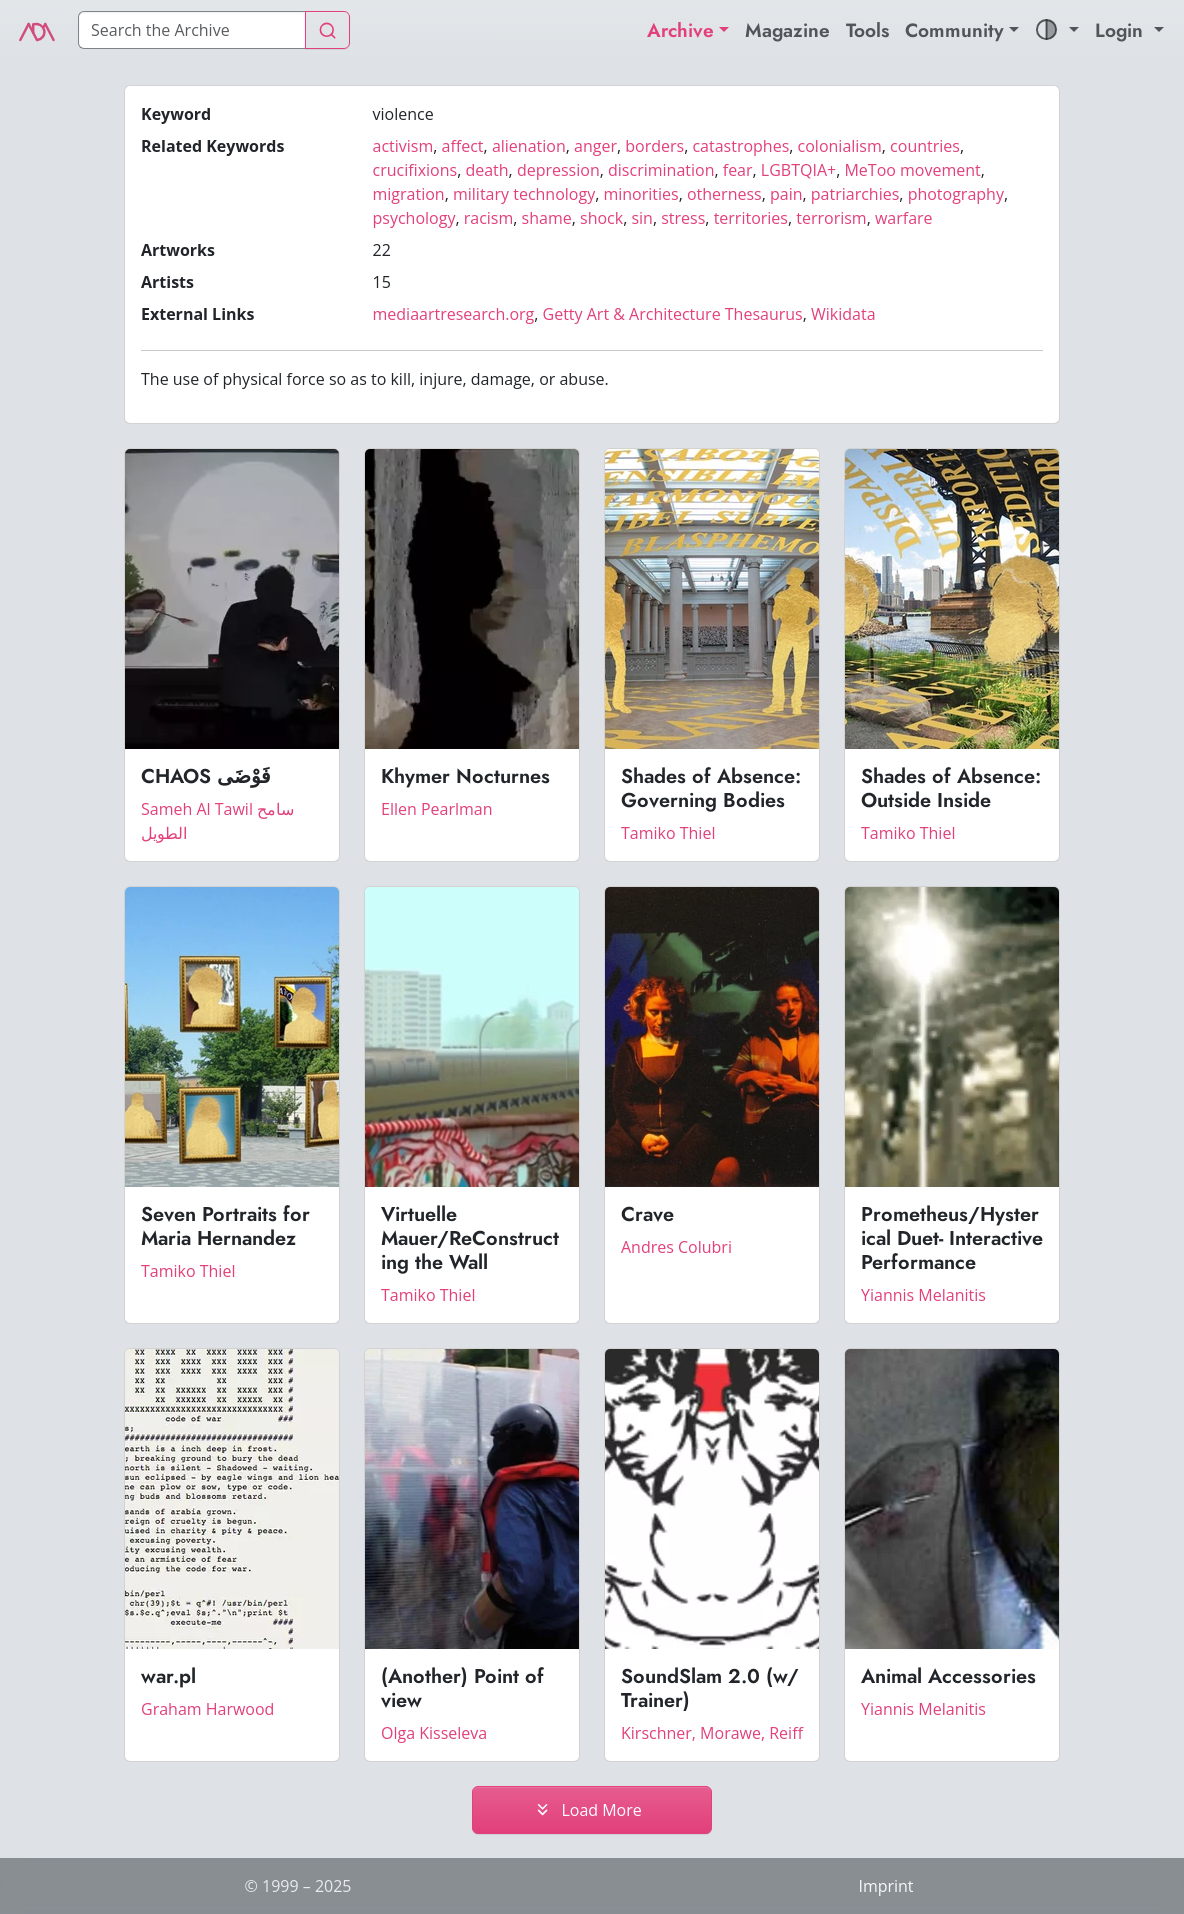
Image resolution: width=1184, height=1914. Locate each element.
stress (683, 218)
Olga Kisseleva (434, 1733)
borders (654, 146)
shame (547, 218)
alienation (529, 146)
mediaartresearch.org (454, 314)
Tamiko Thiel (668, 833)
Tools (867, 30)
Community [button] (954, 30)
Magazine (787, 30)
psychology (414, 218)
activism (403, 146)
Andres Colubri (676, 1247)
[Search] (192, 30)
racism (489, 218)
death (486, 170)
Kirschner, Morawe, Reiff (712, 1733)
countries (925, 146)
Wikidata (843, 314)
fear (738, 170)
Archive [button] (680, 30)
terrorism (831, 218)
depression (558, 170)
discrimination (661, 170)
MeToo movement (912, 170)
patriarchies (855, 194)
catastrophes (740, 146)
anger (595, 146)
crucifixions (415, 170)
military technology (524, 194)
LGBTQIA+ (798, 170)
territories (751, 218)
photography (956, 194)
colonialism (840, 146)
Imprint (885, 1886)
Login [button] (1122, 30)
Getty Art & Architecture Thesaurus (673, 314)
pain (786, 194)
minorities (640, 194)
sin (641, 218)
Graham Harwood (207, 1709)
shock (601, 218)
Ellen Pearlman (437, 809)
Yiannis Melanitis (923, 1295)
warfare (904, 218)
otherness (724, 194)
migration (409, 194)
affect (463, 146)
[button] (1057, 30)
